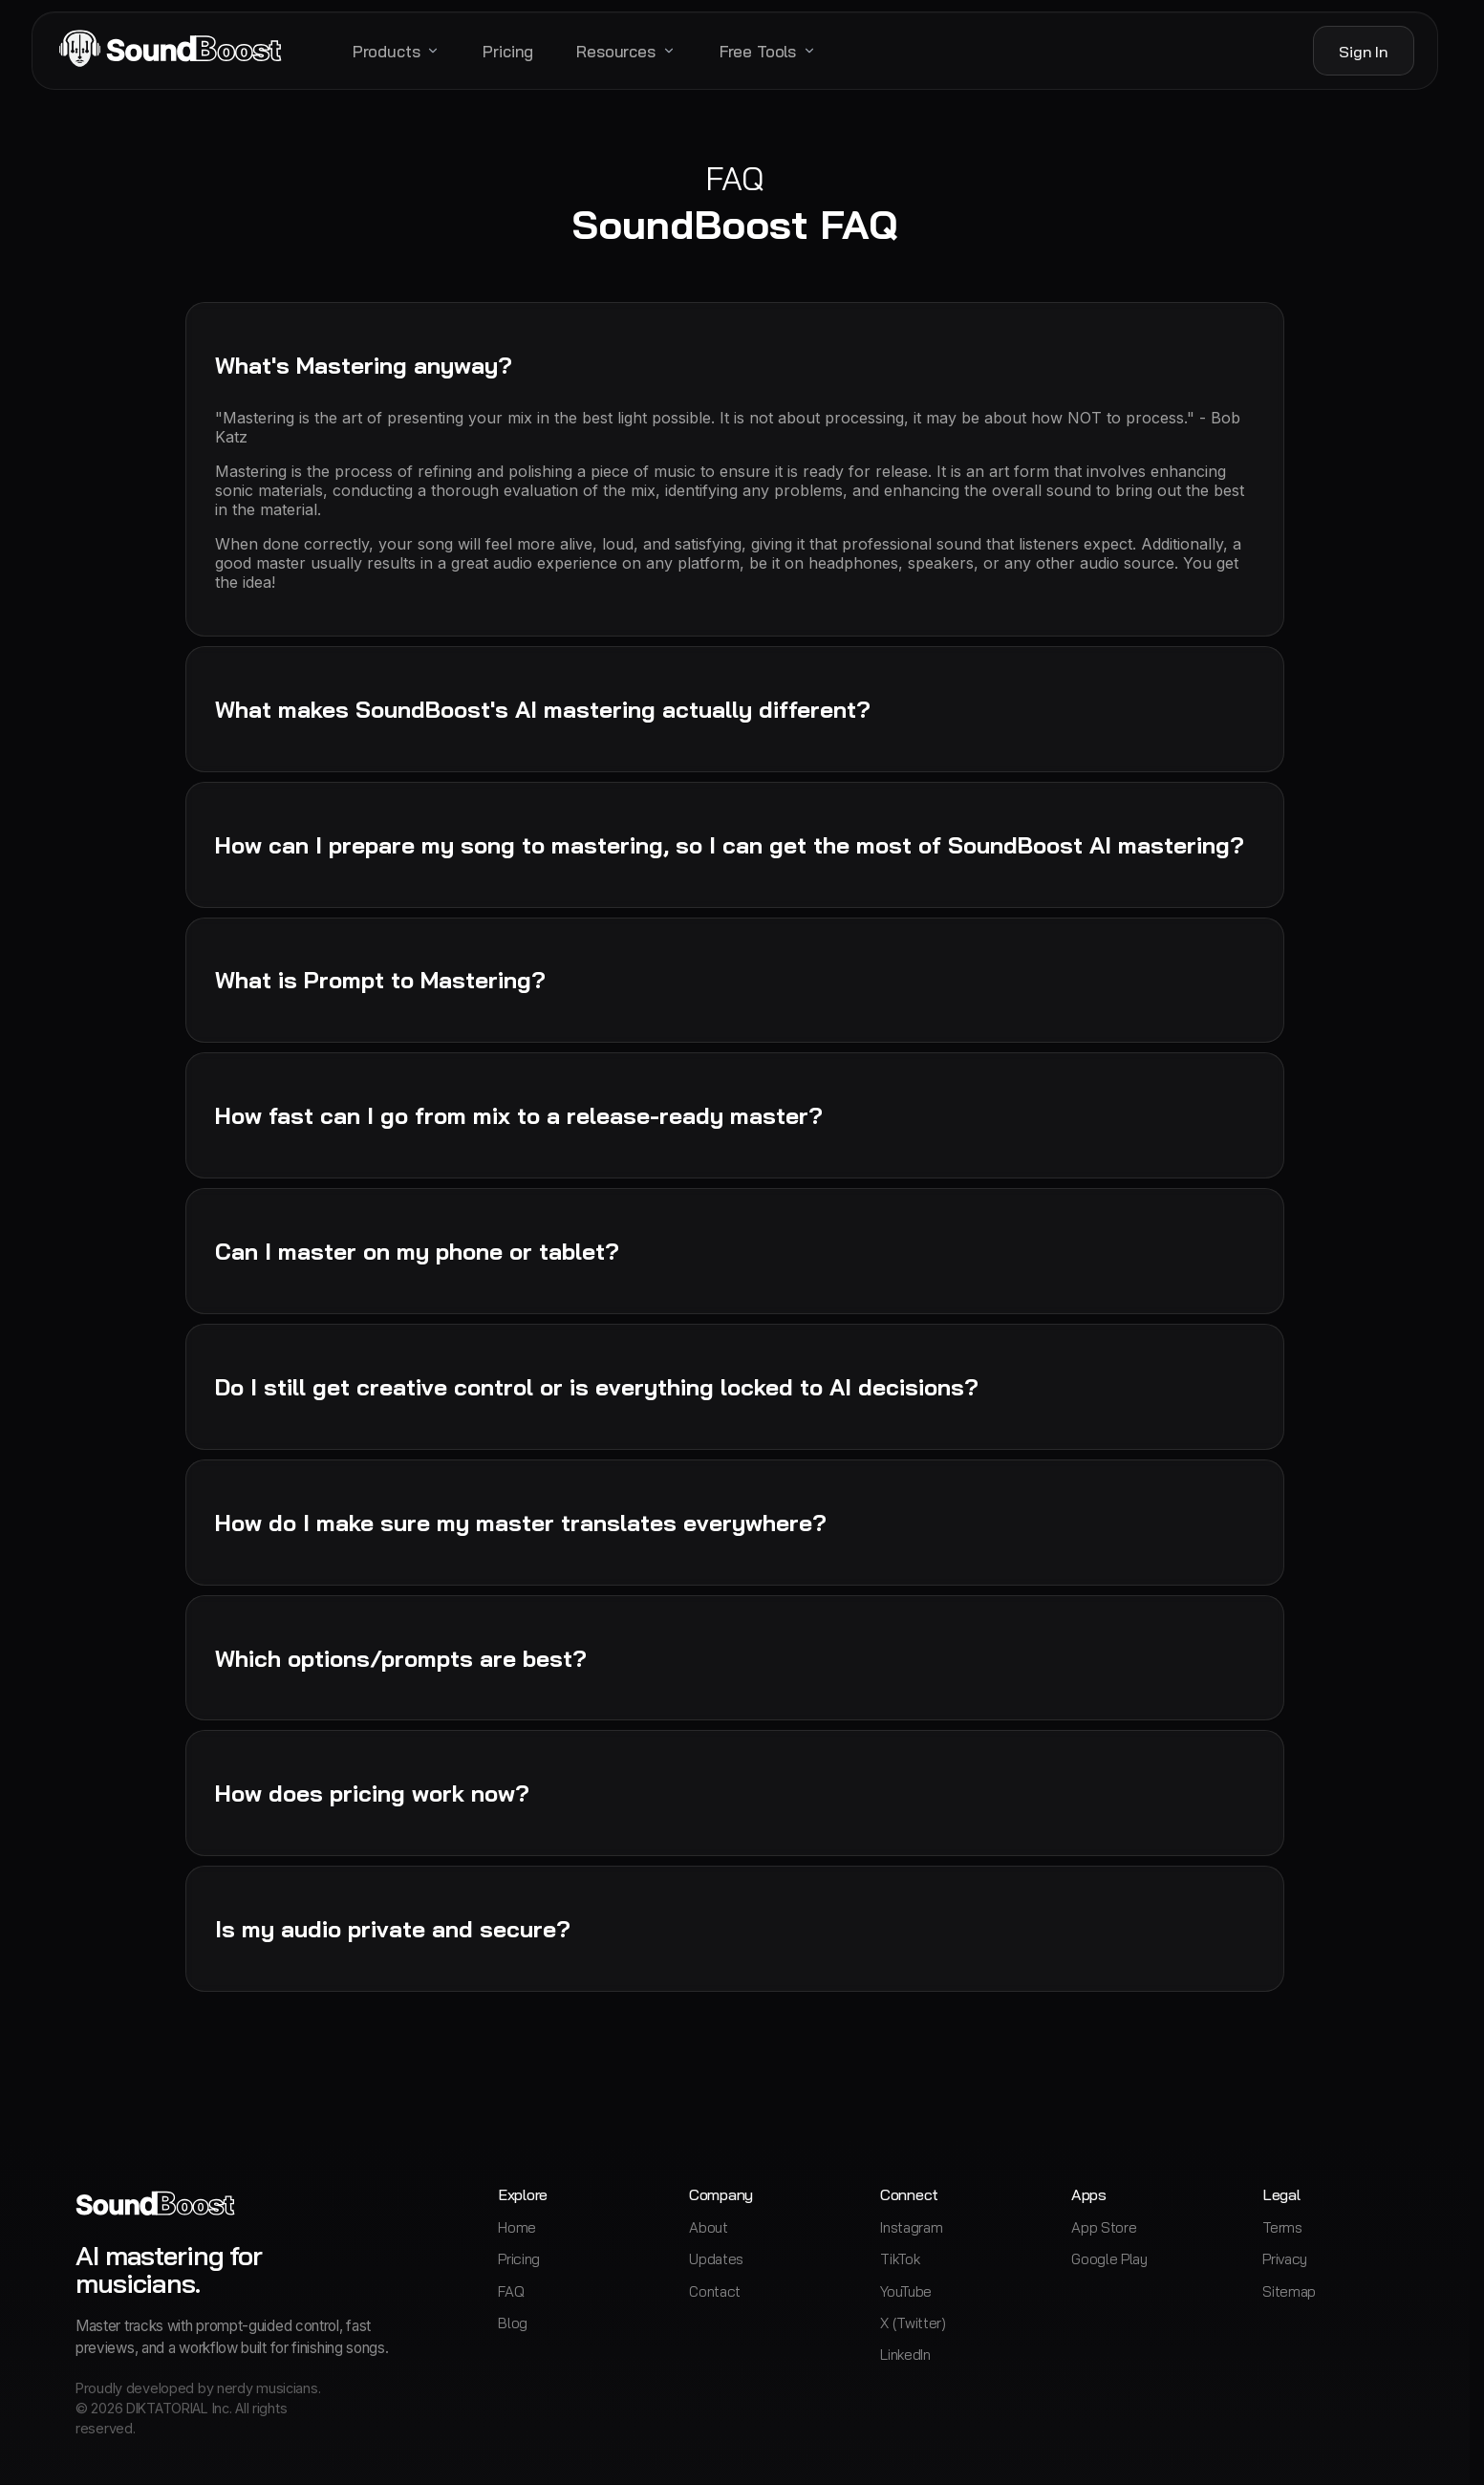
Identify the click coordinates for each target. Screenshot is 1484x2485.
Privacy (1284, 2259)
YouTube (906, 2291)
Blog (512, 2323)
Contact (715, 2291)
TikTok (899, 2259)
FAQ (511, 2291)
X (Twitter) (913, 2323)
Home (517, 2227)
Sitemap (1289, 2291)
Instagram (911, 2227)
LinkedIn (905, 2354)
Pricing (519, 2259)
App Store (1103, 2227)
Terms (1281, 2227)
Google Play (1109, 2259)
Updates (716, 2259)
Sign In (1363, 51)
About (708, 2227)
